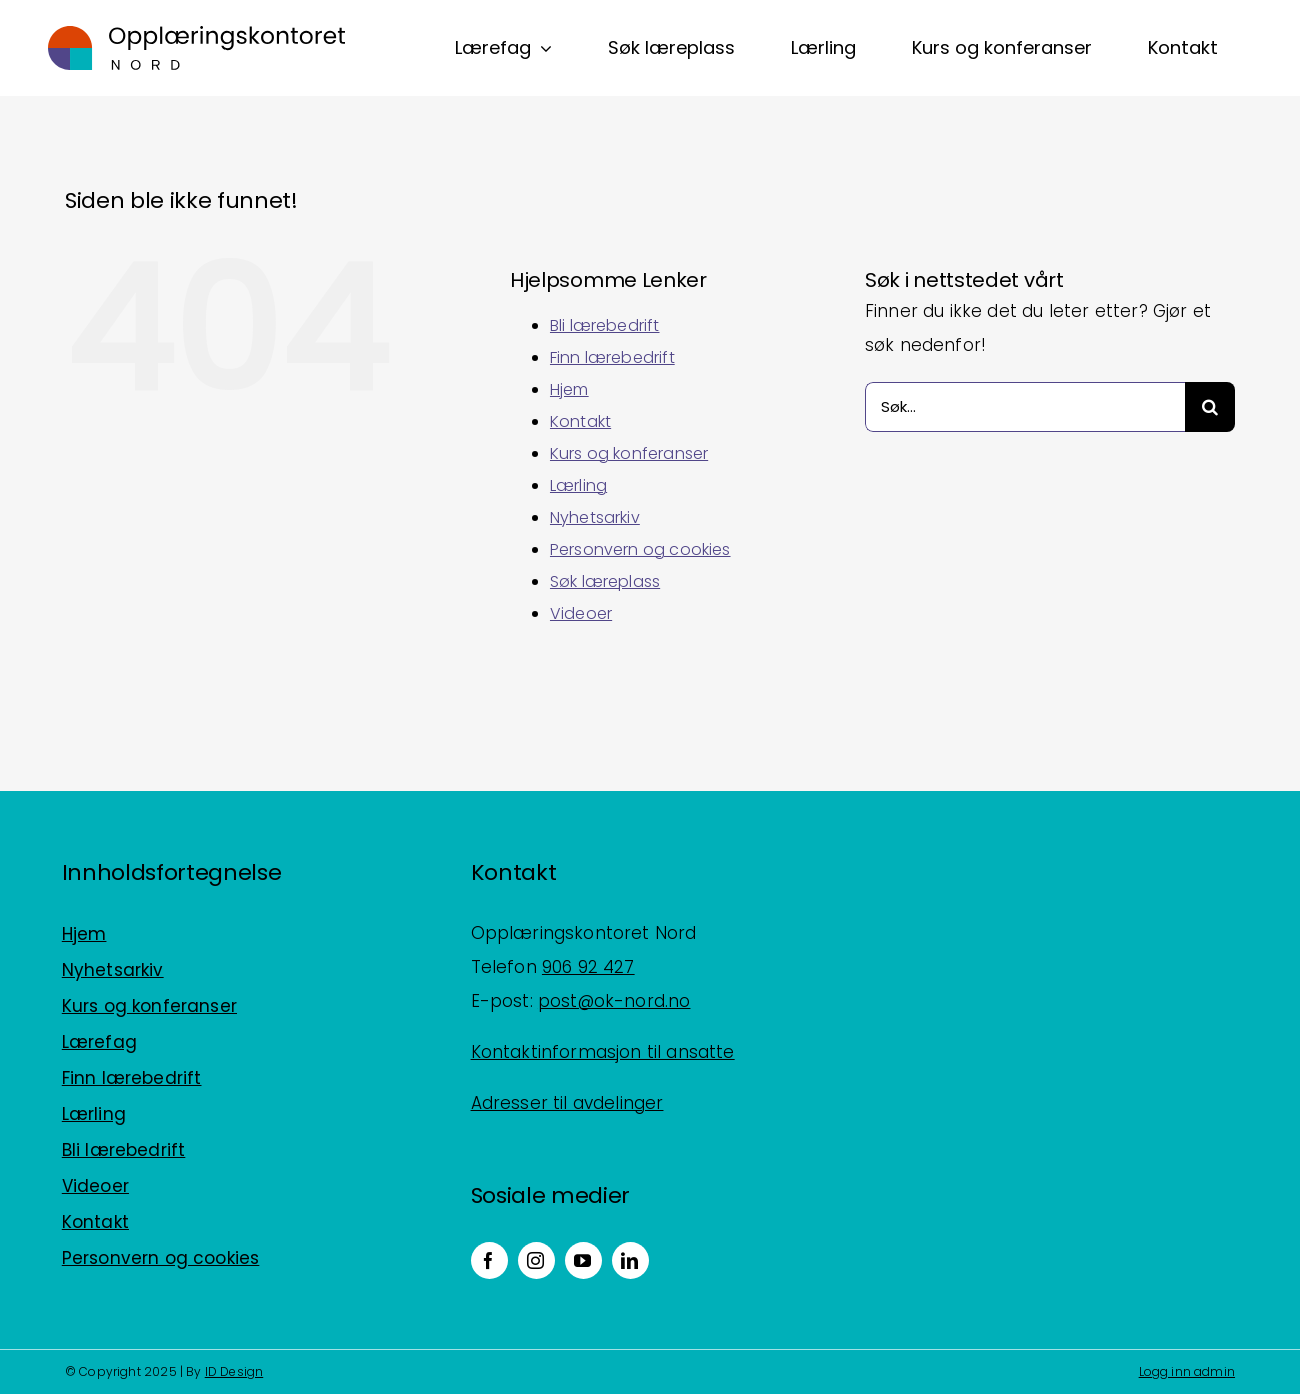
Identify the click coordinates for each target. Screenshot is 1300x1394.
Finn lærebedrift (612, 357)
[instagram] (536, 1260)
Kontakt (580, 421)
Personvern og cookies (640, 549)
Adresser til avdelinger (567, 1103)
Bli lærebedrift (605, 325)
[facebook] (489, 1260)
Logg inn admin (1187, 1371)
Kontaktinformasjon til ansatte (603, 1052)
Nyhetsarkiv (595, 517)
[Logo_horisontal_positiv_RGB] (197, 34)
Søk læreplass (605, 581)
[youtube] (583, 1260)
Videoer (581, 613)
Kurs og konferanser (629, 453)
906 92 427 (588, 967)
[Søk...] (1025, 407)
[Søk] (1210, 407)
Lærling (578, 485)
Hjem (569, 389)
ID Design (234, 1371)
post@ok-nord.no (614, 1001)
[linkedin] (630, 1260)
